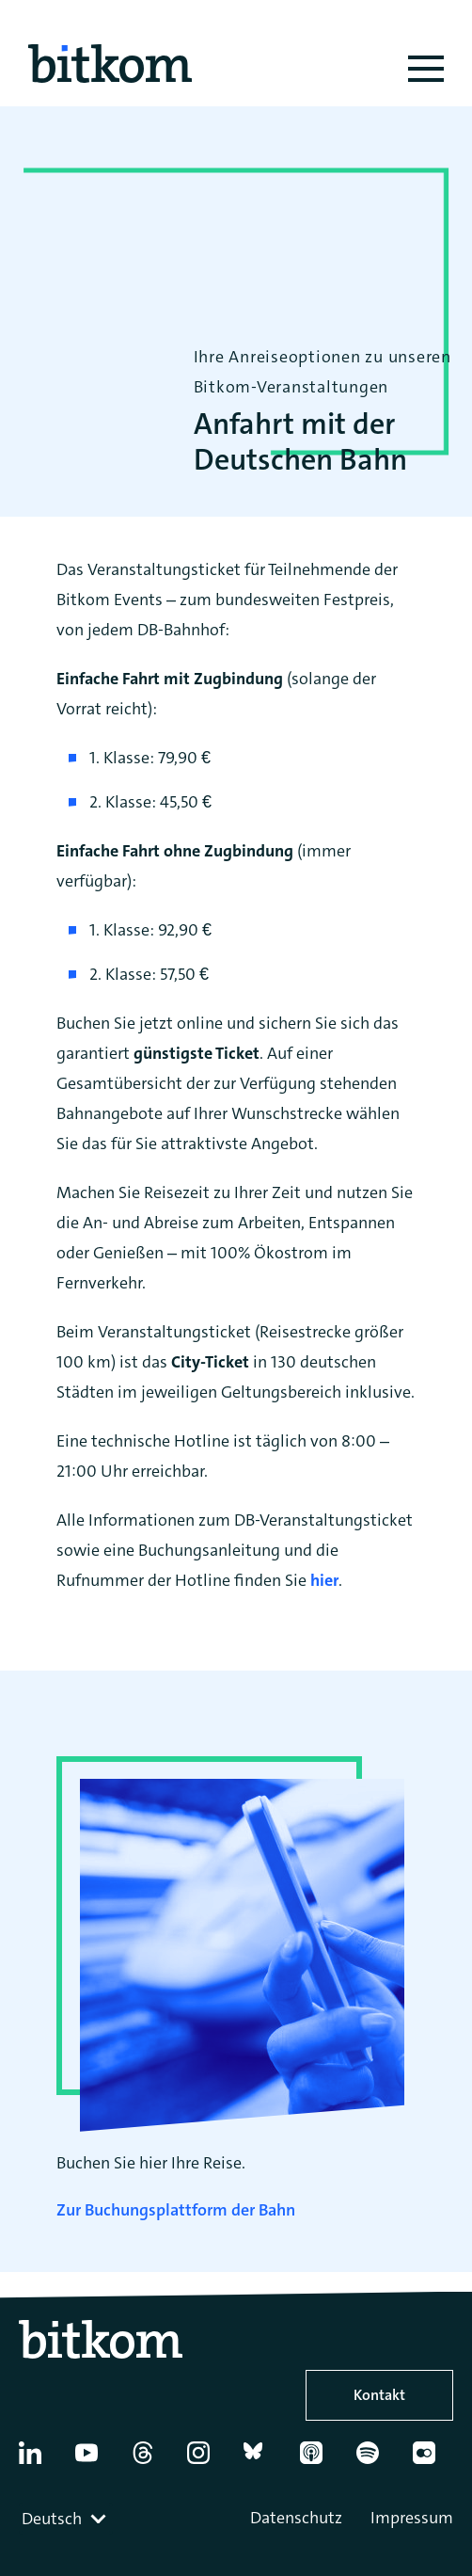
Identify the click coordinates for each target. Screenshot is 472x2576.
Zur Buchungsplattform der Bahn (175, 2210)
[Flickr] (432, 2460)
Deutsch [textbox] (52, 2518)
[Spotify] (375, 2460)
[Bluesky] (263, 2460)
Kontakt (379, 2395)
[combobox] (66, 2519)
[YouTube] (94, 2460)
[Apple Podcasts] (319, 2460)
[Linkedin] (38, 2460)
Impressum (411, 2517)
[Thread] (151, 2460)
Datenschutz (296, 2517)
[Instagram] (206, 2460)
